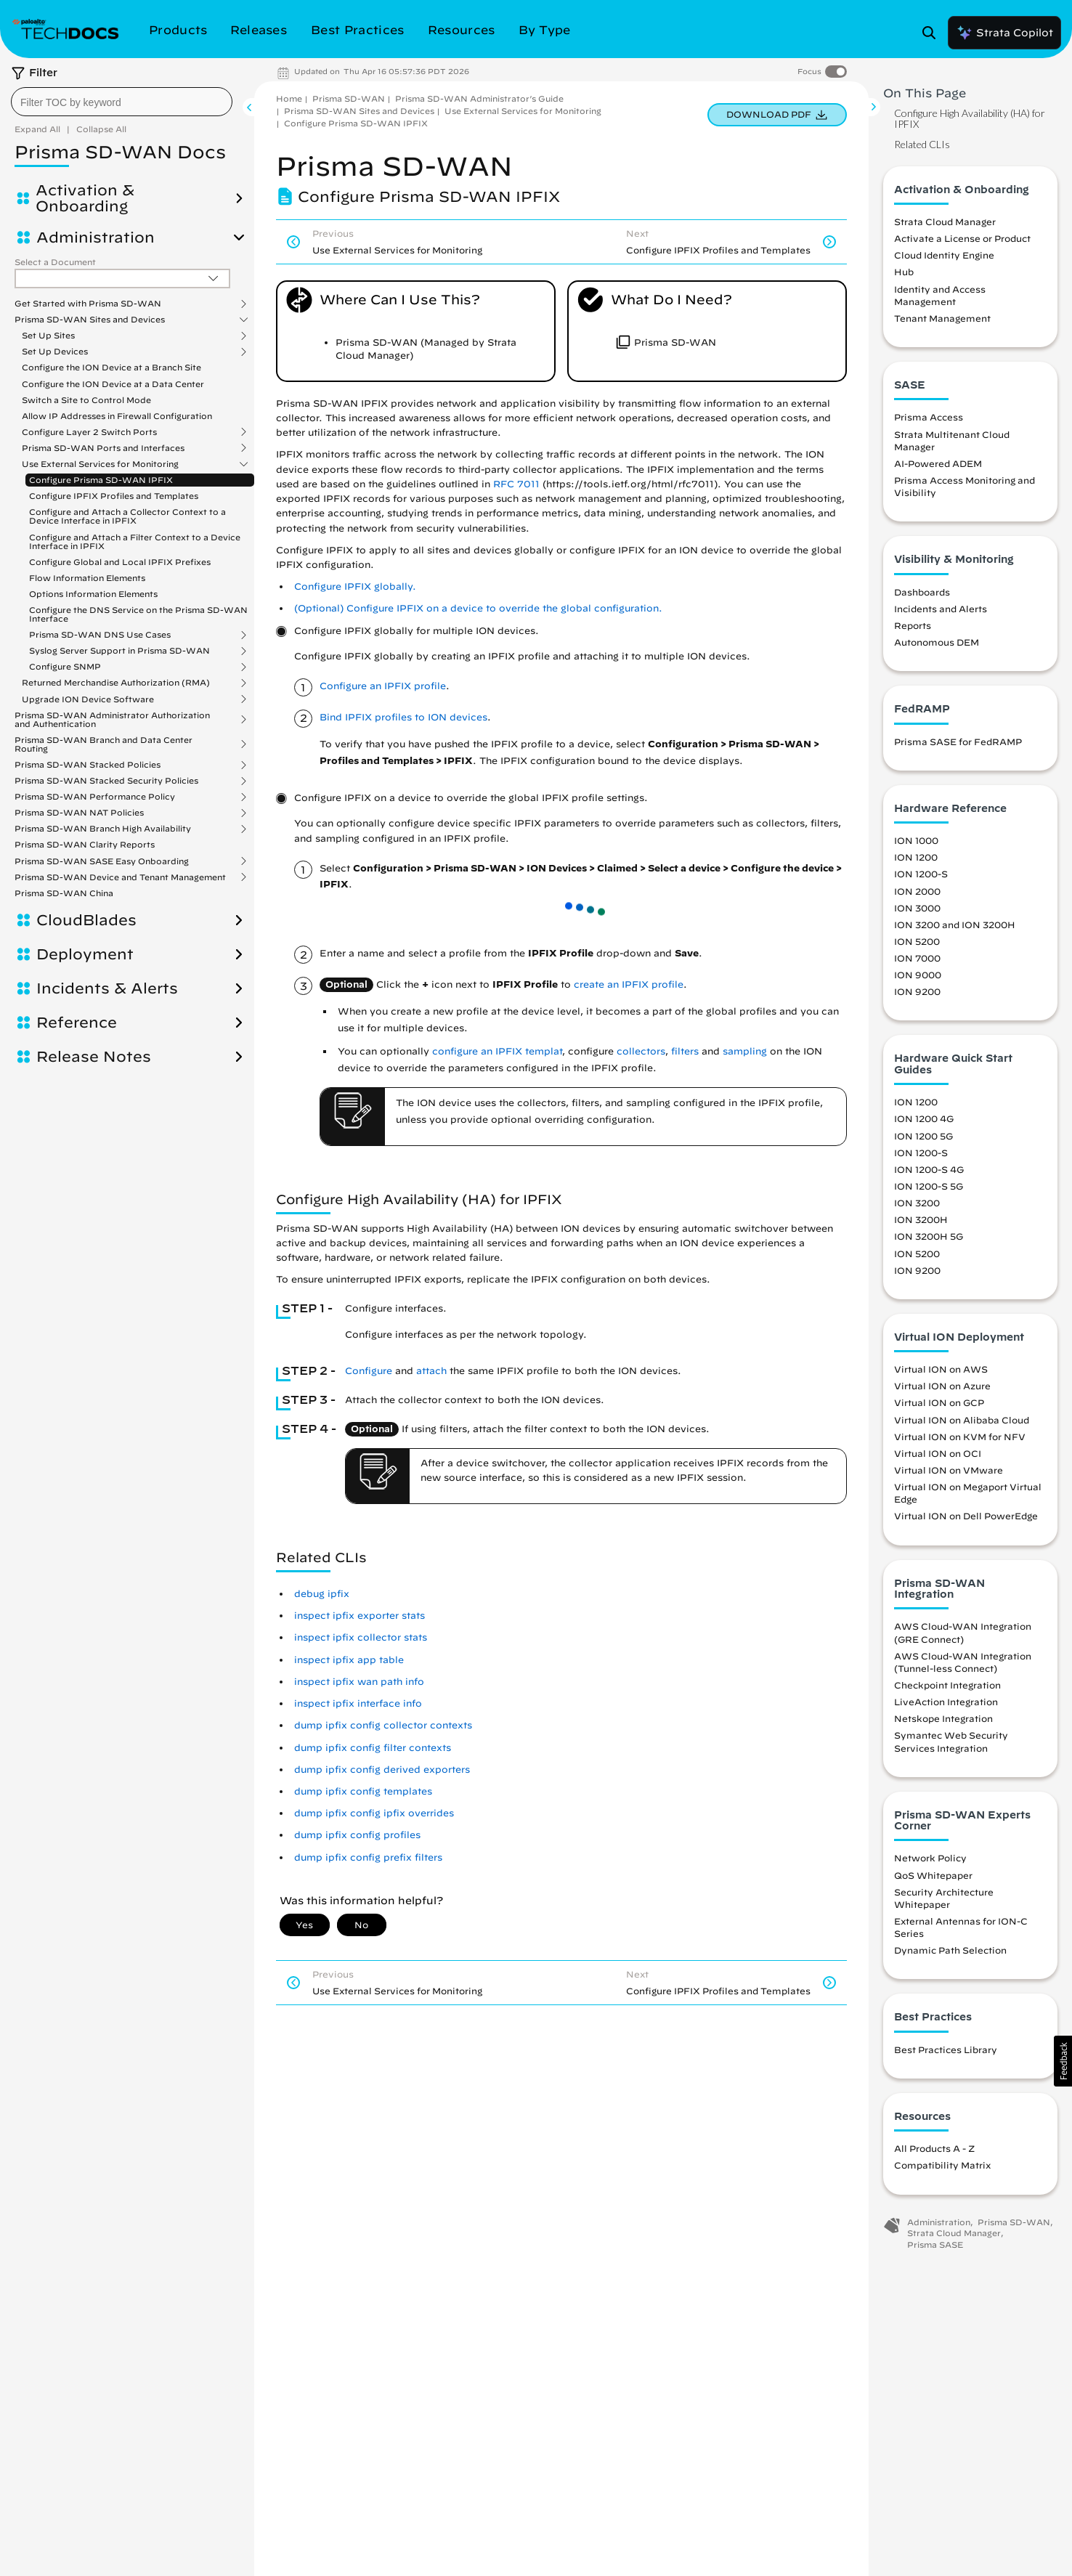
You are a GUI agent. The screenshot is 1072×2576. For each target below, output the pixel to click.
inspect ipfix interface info (358, 1703)
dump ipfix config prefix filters (368, 1857)
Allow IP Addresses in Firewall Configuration (117, 415)
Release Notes (93, 1057)
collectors (641, 1051)
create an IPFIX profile (628, 984)
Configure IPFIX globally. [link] (355, 586)
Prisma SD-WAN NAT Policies (79, 812)
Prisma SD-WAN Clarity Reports (85, 844)
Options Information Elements (93, 593)
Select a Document (55, 262)
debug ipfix (321, 1593)
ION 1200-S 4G (929, 1169)
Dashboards (922, 592)
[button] (1063, 2061)
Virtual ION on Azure (942, 1386)
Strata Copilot (1004, 32)
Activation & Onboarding (85, 198)
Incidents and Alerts (940, 609)
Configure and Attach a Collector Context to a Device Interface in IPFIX (127, 516)
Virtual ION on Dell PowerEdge (966, 1516)
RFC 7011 (516, 484)
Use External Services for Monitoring (100, 464)
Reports (912, 625)
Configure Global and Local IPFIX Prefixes (120, 561)
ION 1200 (916, 857)
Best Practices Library (945, 2049)
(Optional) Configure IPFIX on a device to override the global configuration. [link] (478, 608)
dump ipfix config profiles (357, 1834)
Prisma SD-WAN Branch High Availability (103, 828)
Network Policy (930, 1858)
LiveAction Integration (946, 1702)
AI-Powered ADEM (938, 463)
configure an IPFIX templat (497, 1051)
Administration (95, 237)
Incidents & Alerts (107, 988)
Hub (904, 272)
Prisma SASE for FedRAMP (958, 741)
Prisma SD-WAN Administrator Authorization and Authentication (112, 719)
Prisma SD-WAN (348, 98)
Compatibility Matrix (942, 2165)
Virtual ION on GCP (939, 1402)
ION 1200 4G (924, 1118)
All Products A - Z (934, 2148)
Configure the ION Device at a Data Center (113, 384)
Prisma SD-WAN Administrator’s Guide (479, 98)
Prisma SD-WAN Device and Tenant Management (120, 877)
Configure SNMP (65, 666)
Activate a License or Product (962, 238)
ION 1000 (916, 840)
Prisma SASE (935, 2244)
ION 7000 (917, 958)
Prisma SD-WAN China (64, 893)
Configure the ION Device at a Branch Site (111, 367)
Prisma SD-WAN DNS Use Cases (100, 634)
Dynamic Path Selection (950, 1950)
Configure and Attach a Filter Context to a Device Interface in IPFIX (134, 541)
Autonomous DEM (936, 642)
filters (685, 1051)
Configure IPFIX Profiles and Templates (113, 495)
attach (431, 1370)
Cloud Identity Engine (944, 255)
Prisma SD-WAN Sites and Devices (90, 319)
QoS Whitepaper (933, 1875)
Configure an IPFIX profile (383, 685)
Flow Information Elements (87, 577)
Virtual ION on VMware (948, 1470)
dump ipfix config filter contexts (372, 1747)
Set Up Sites (48, 335)
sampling (745, 1051)
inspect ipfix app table (349, 1659)
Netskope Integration (943, 1718)
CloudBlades (86, 920)
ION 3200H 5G (928, 1236)
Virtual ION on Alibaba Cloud (961, 1420)
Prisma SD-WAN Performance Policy (95, 796)
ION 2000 (917, 891)
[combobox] (121, 101)
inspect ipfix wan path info (359, 1681)
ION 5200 (917, 941)
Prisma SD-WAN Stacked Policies (88, 764)
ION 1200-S (921, 874)
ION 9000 (917, 975)
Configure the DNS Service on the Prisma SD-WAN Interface (138, 614)
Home (289, 98)
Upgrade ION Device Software (88, 699)
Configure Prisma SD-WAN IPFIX (101, 479)
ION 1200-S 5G (928, 1186)
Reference (76, 1023)
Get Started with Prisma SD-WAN (88, 303)
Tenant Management (942, 318)
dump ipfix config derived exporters (382, 1769)
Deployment (85, 954)
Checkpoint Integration (947, 1685)
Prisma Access (928, 417)
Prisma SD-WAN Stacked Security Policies (106, 780)
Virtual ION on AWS (941, 1369)
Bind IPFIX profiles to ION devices (403, 717)
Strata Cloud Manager (945, 221)
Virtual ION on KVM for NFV (960, 1436)
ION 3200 (917, 1203)
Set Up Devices (55, 351)
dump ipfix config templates (363, 1791)
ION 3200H (921, 1219)
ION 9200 (917, 991)
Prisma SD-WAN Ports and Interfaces (103, 448)
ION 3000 (917, 908)
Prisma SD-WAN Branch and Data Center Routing (103, 744)
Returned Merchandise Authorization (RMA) (116, 682)
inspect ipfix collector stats (360, 1637)
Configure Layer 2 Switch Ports (89, 432)
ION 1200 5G (923, 1136)
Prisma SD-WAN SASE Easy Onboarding (102, 861)
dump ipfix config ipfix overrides (374, 1813)
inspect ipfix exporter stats (359, 1615)
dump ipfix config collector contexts (383, 1725)
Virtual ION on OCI (937, 1453)
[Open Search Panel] (933, 32)
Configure (368, 1370)
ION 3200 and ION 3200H (954, 924)
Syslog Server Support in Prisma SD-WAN (119, 650)
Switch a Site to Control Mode (86, 400)
